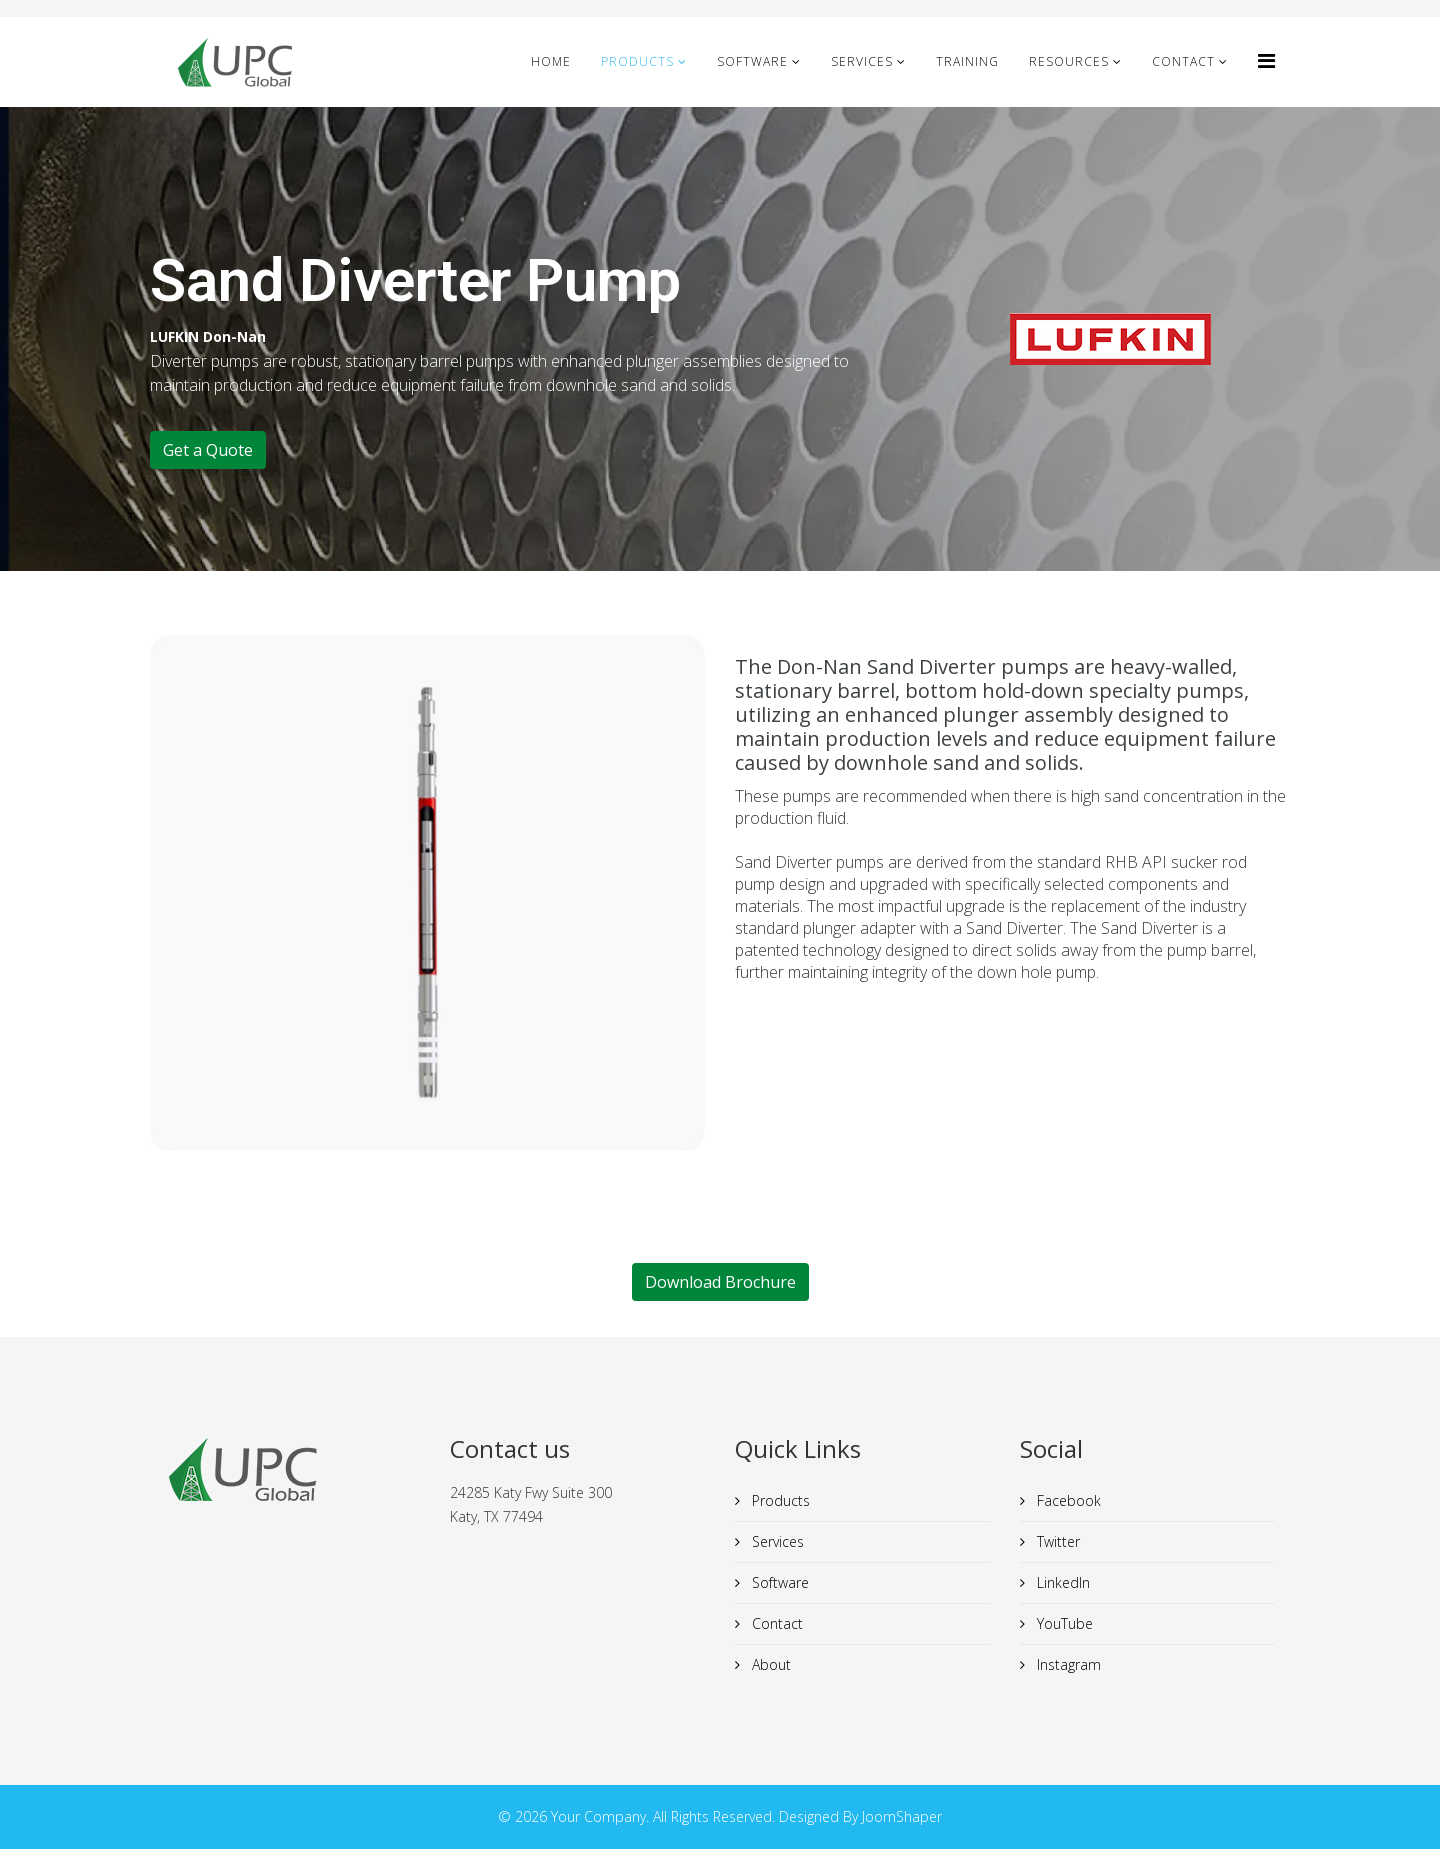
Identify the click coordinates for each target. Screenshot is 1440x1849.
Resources (1069, 61)
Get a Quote (208, 450)
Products (637, 61)
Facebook (1067, 1500)
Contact (1183, 61)
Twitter (1056, 1541)
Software (752, 61)
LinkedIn (1061, 1582)
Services (862, 61)
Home (551, 61)
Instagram (1067, 1664)
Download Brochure (720, 1282)
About (769, 1664)
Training (967, 61)
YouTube (1063, 1623)
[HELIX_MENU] (1266, 60)
